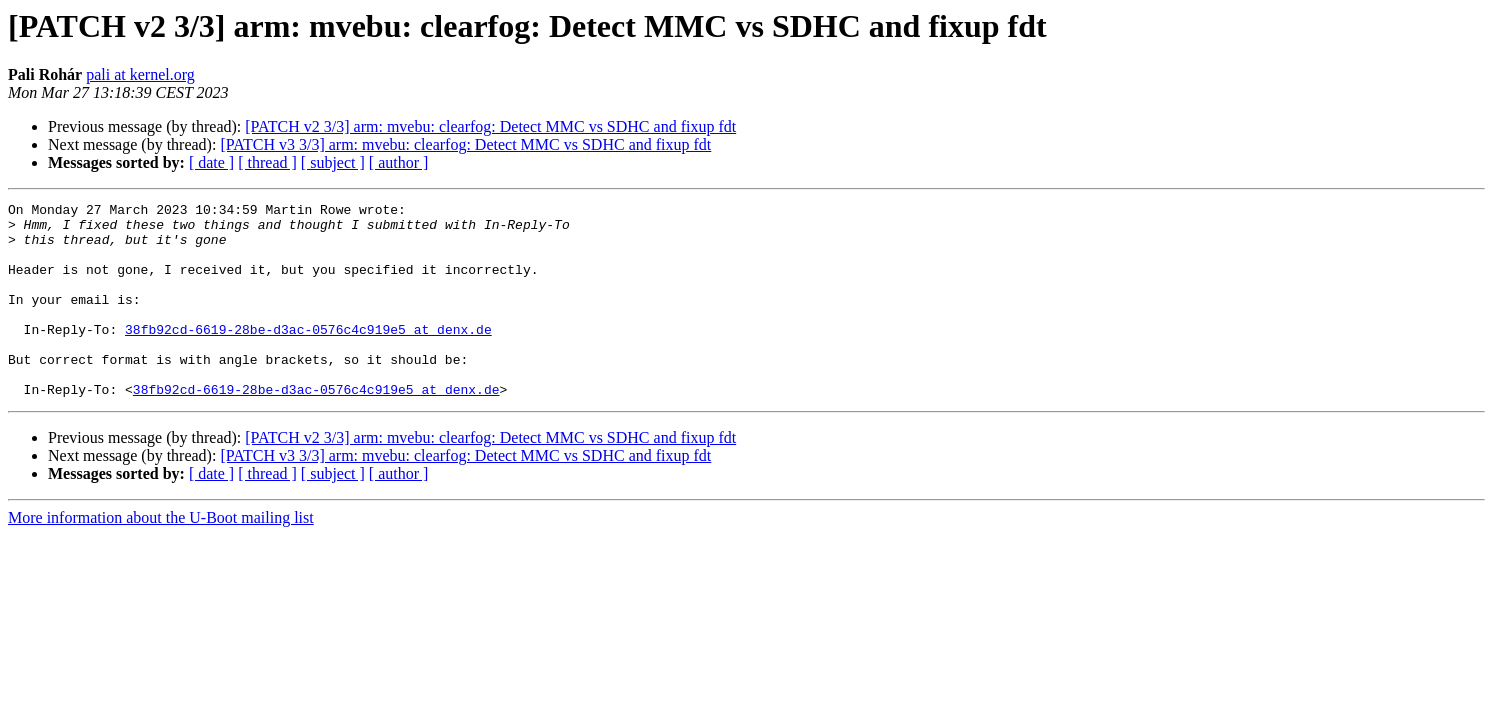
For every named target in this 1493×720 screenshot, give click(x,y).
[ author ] (399, 162)
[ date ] (211, 162)
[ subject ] (333, 162)
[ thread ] (267, 162)
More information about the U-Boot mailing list (161, 556)
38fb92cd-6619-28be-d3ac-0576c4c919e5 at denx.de (308, 356)
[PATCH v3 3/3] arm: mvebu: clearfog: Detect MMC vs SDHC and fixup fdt (465, 144)
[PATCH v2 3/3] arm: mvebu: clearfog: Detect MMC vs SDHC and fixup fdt (490, 126)
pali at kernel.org (140, 74)
